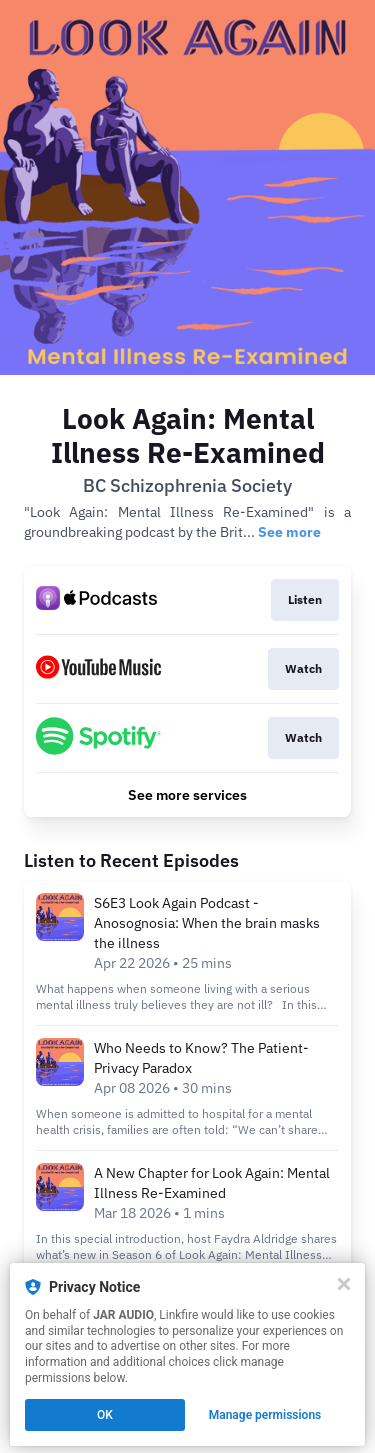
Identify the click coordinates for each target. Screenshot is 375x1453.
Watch (303, 668)
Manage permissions (265, 1415)
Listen (305, 599)
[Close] (344, 1284)
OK (105, 1415)
